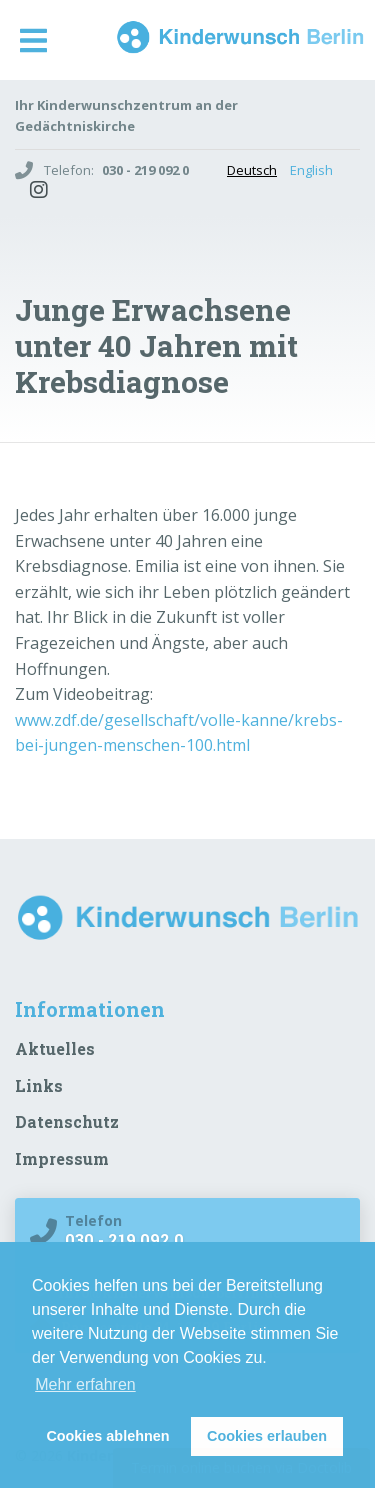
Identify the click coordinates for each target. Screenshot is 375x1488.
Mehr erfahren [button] (85, 1384)
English (311, 170)
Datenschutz (67, 1121)
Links (39, 1085)
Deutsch (252, 170)
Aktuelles (55, 1048)
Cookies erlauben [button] (267, 1436)
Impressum (62, 1158)
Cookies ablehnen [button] (107, 1436)
